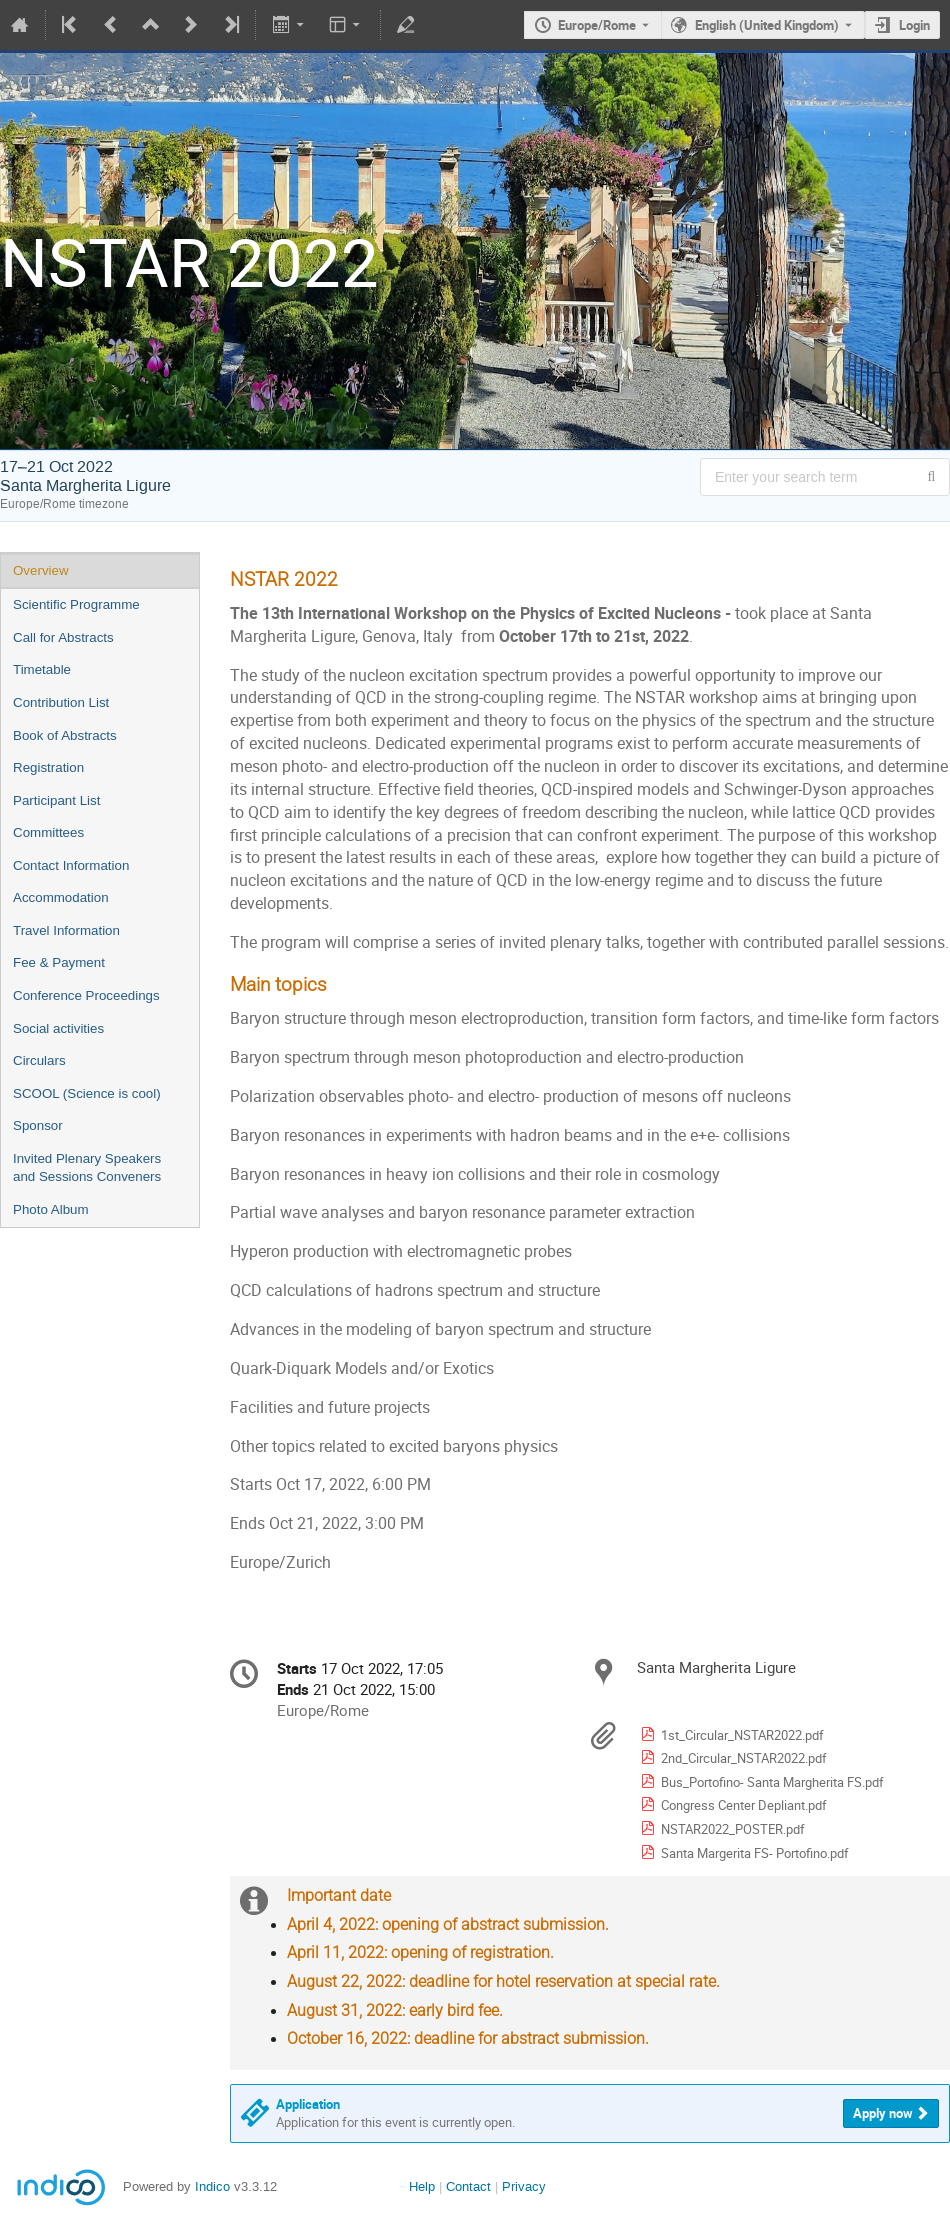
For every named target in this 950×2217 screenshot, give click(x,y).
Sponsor (38, 1125)
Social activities (58, 1028)
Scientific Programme (76, 604)
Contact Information (71, 865)
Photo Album (51, 1209)
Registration (48, 767)
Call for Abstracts (63, 637)
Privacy (524, 2186)
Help (422, 2186)
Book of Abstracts (65, 735)
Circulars (39, 1060)
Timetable (42, 669)
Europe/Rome (597, 25)
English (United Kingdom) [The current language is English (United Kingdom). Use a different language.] (767, 25)
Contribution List (61, 702)
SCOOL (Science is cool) (87, 1093)
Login (914, 25)
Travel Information (66, 930)
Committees (48, 832)
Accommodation (61, 897)
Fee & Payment (59, 962)
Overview (41, 570)
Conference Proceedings (86, 995)
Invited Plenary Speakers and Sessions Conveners (87, 1168)
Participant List (56, 800)
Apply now (883, 2113)
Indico (212, 2186)
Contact (468, 2186)
